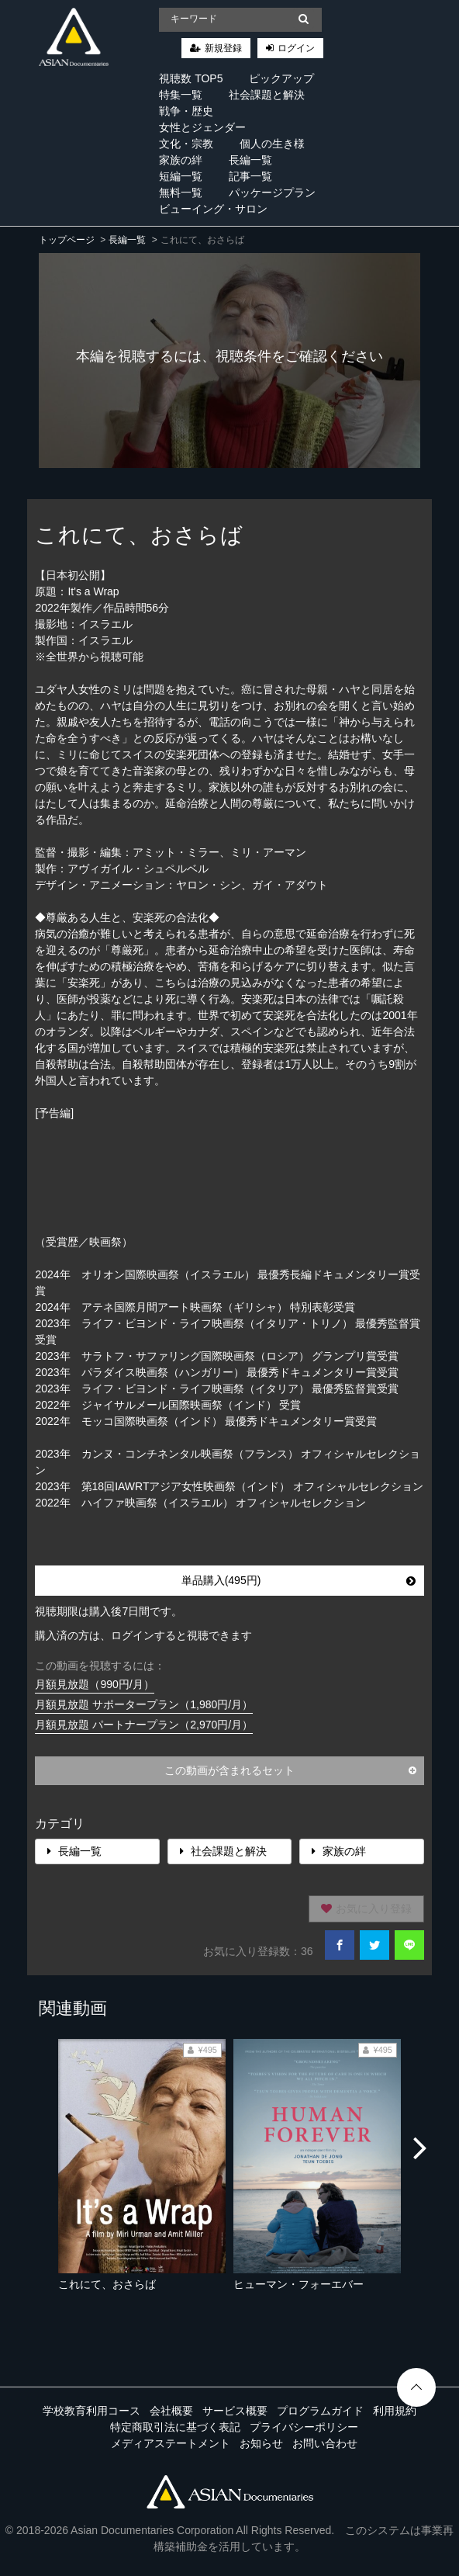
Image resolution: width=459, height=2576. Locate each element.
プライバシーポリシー (304, 2427)
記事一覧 (250, 176)
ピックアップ (281, 78)
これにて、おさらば (107, 2284)
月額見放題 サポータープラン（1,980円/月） (144, 1704)
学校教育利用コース (91, 2410)
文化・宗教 (186, 143)
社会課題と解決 (267, 94)
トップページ (67, 239)
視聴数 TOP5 (191, 78)
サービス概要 (234, 2410)
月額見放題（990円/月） (94, 1684)
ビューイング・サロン (213, 209)
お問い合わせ (324, 2443)
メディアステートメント (170, 2443)
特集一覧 (180, 94)
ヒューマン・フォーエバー (298, 2284)
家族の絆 (180, 160)
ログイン (296, 48)
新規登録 (223, 48)
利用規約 (394, 2410)
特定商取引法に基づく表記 (175, 2427)
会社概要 (171, 2410)
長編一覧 (250, 160)
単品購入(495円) (298, 1580)
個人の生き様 (272, 143)
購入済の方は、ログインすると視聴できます (143, 1635)
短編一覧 (180, 176)
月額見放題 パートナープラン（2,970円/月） (144, 1724)
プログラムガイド (320, 2410)
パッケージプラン (272, 192)
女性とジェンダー (202, 127)
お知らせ (261, 2443)
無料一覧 (180, 192)
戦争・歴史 (186, 111)
